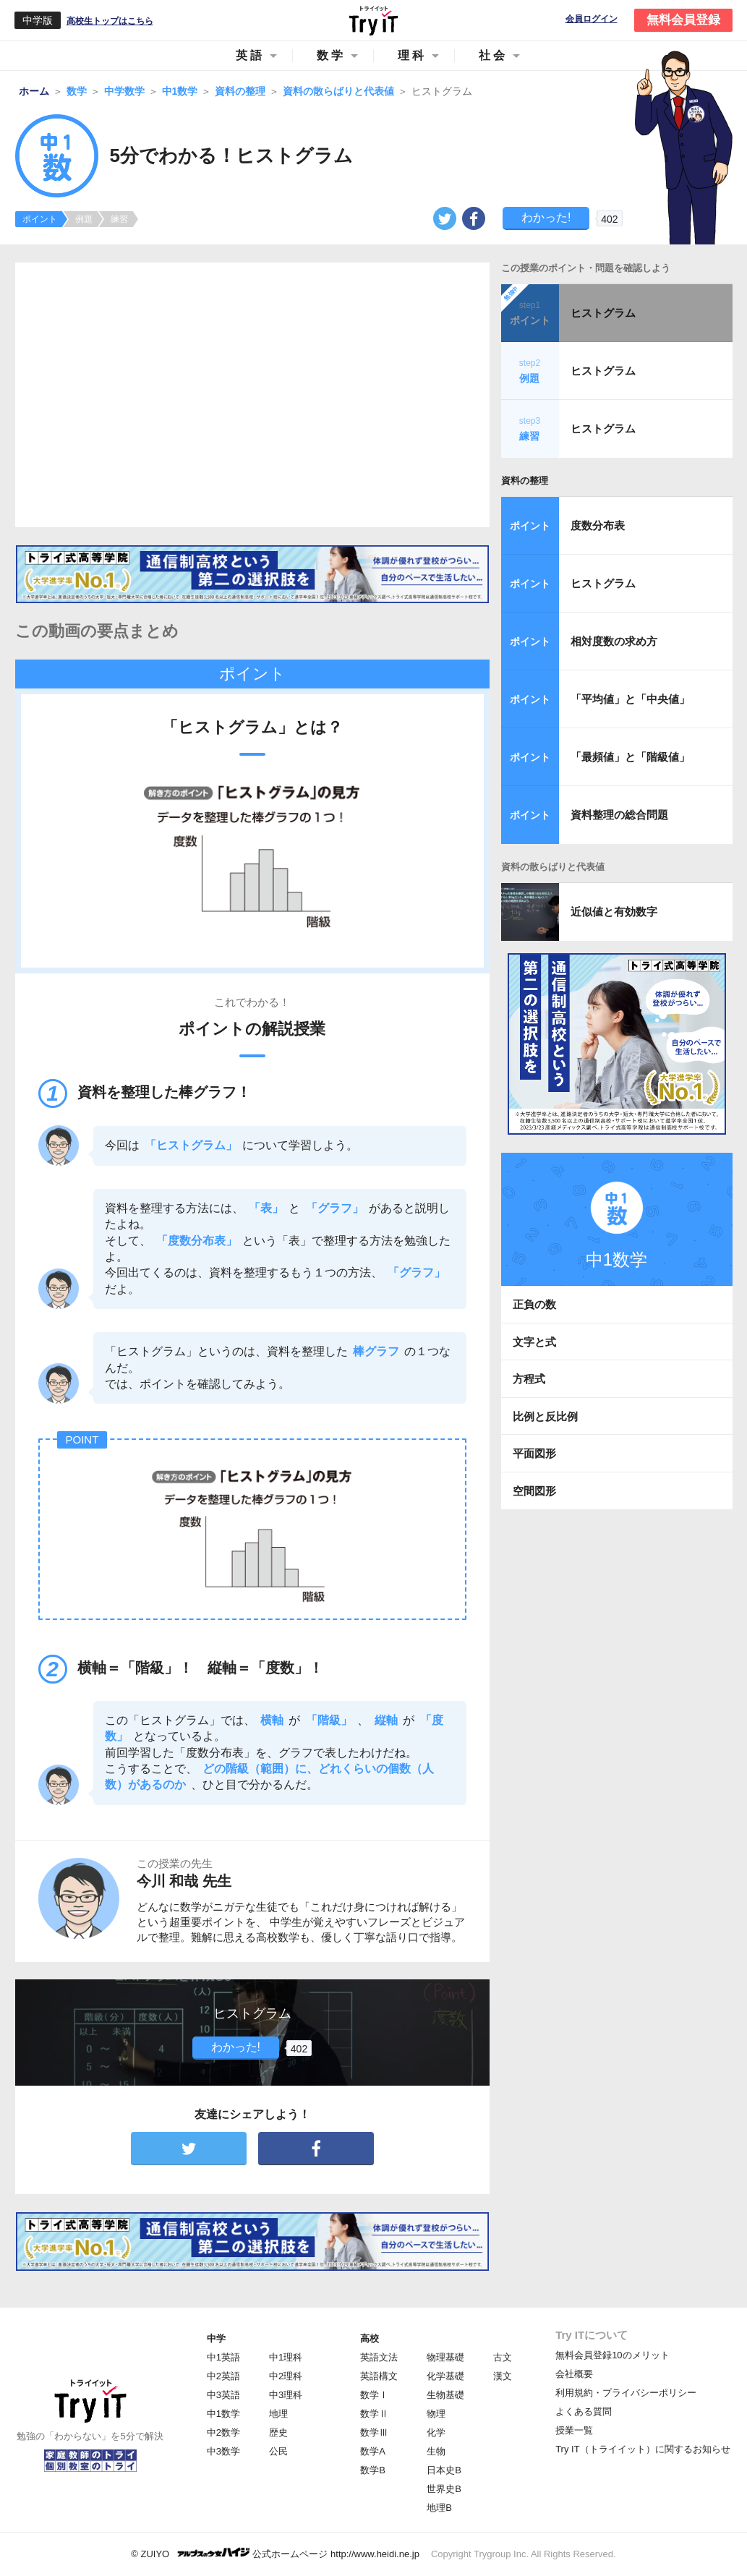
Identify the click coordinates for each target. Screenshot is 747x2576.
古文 (502, 2357)
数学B (372, 2470)
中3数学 (223, 2451)
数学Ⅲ (374, 2432)
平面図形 (534, 1453)
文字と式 (534, 1342)
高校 (369, 2338)
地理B (439, 2507)
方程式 (529, 1379)
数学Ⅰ (374, 2394)
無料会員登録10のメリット (612, 2355)
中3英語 (223, 2394)
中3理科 (285, 2394)
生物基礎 (445, 2394)
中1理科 (285, 2357)
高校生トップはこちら (110, 21)
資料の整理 (524, 480)
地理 (278, 2413)
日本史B (444, 2470)
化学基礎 (445, 2376)
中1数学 (223, 2413)
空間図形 (534, 1491)
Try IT (374, 20)
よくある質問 (583, 2411)
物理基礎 (445, 2357)
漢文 (502, 2376)
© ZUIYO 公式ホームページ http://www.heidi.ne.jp (275, 2553)
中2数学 (223, 2432)
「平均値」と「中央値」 (630, 699)
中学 (216, 2338)
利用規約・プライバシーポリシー (625, 2392)
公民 (278, 2451)
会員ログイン (591, 19)
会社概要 (574, 2373)
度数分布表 (598, 525)
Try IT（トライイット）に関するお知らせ (642, 2449)
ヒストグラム (603, 313)
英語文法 (379, 2357)
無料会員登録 (683, 20)
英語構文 (379, 2376)
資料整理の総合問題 (619, 815)
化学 (436, 2432)
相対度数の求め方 (614, 641)
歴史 (278, 2432)
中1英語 (223, 2357)
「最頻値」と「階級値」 (630, 757)
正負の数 (534, 1304)
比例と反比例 (545, 1416)
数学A (372, 2451)
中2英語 (223, 2376)
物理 (436, 2413)
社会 (493, 55)
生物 (436, 2451)
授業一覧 (574, 2430)
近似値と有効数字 (614, 911)
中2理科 (285, 2376)
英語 (250, 55)
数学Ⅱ (374, 2413)
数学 (331, 55)
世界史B (444, 2488)
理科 (412, 55)
